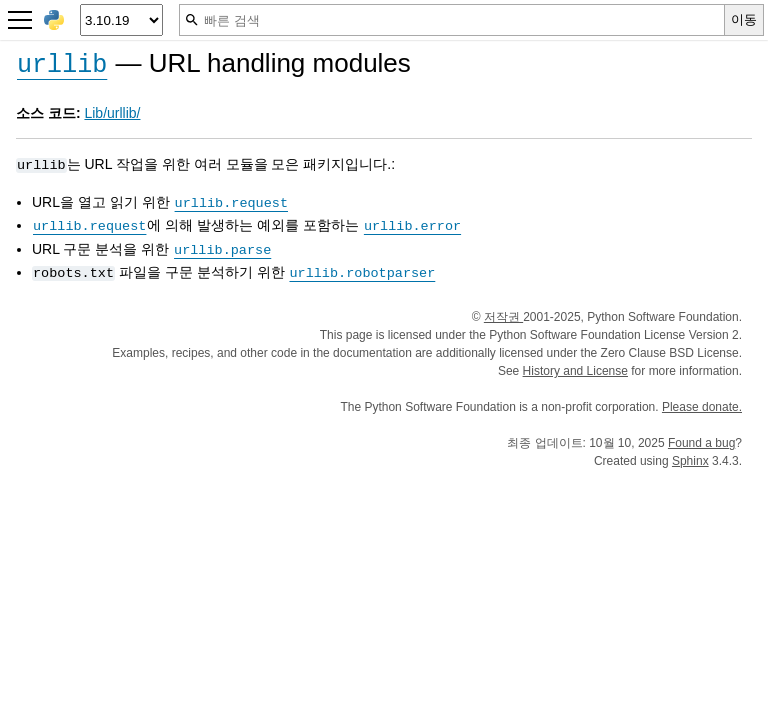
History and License (575, 371)
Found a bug (701, 443)
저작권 (503, 317)
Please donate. (702, 407)
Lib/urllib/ (112, 113)
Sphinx (690, 461)
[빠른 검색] (452, 20)
